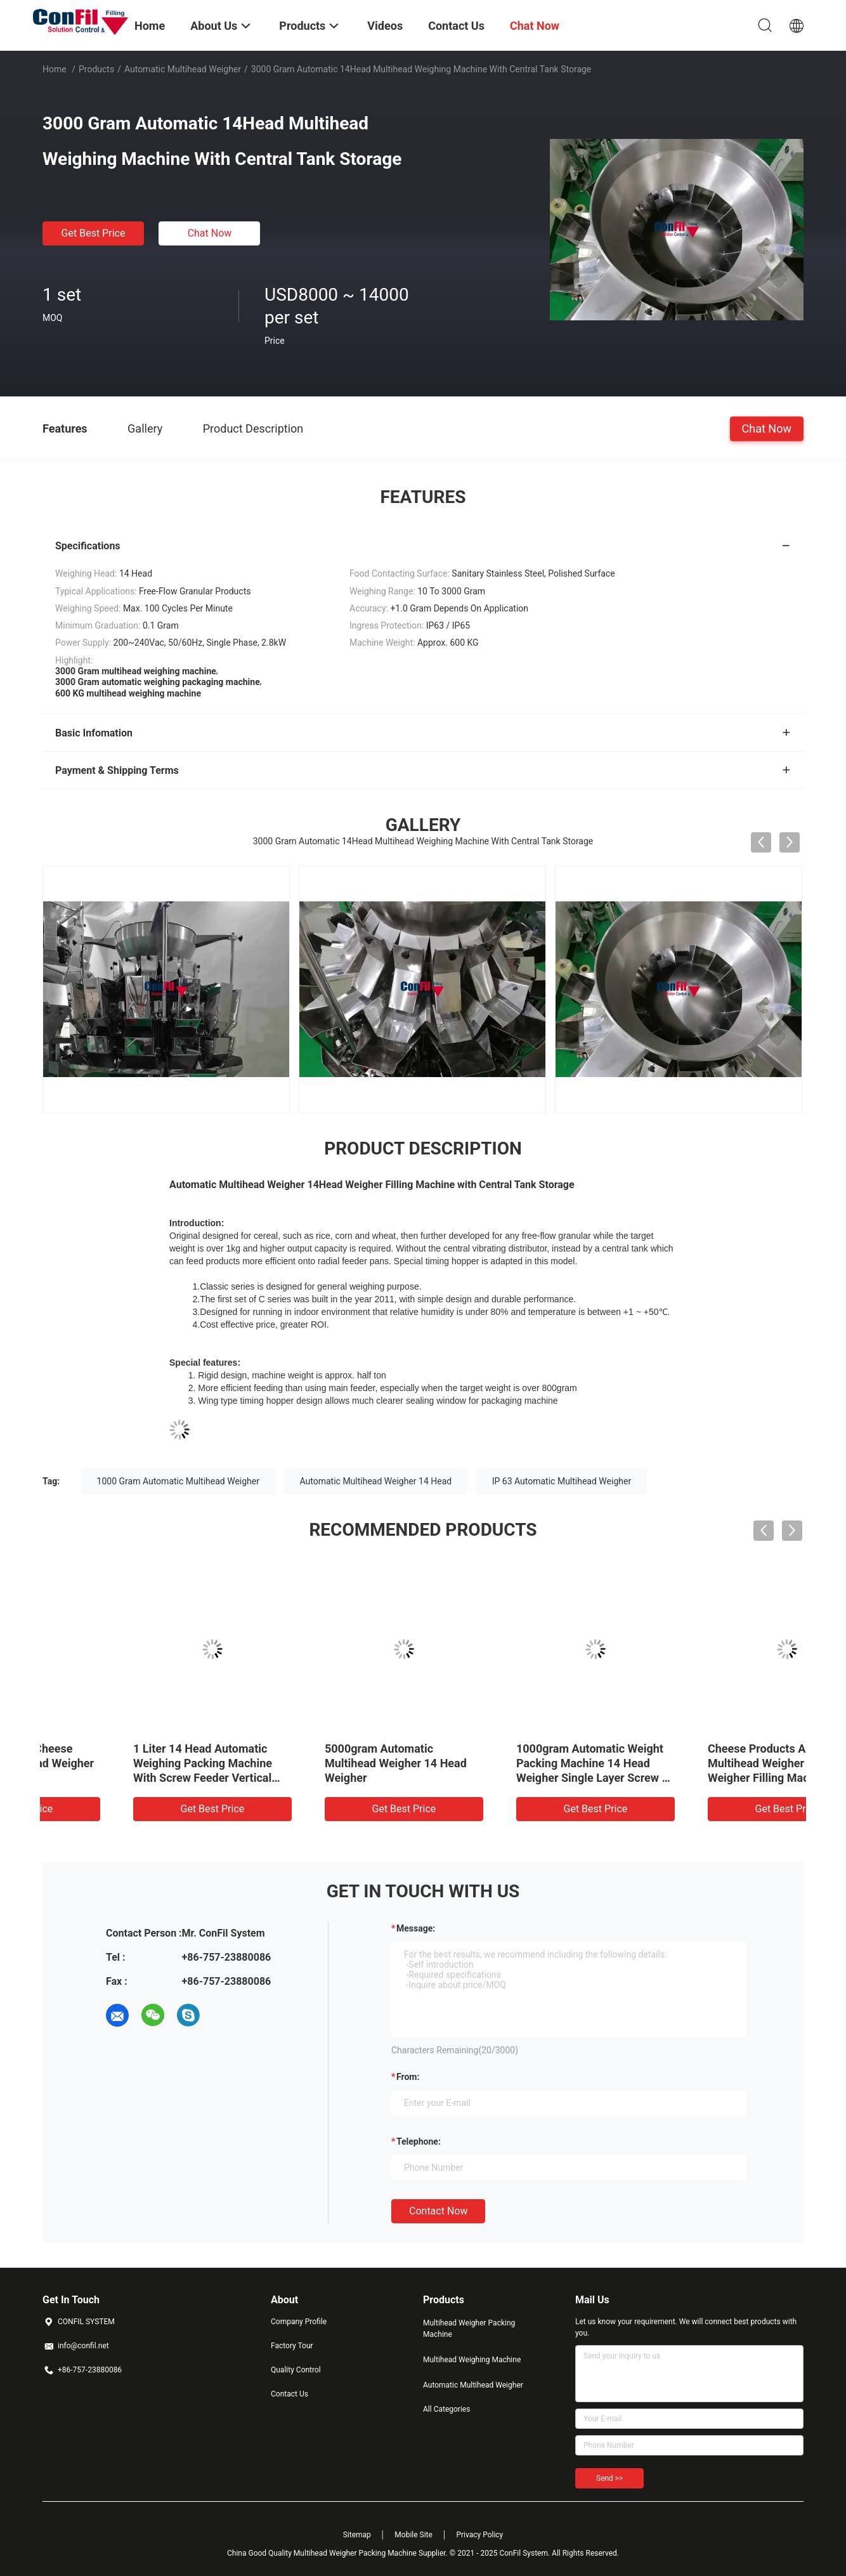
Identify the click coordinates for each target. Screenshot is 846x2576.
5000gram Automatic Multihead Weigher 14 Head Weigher (510, 1763)
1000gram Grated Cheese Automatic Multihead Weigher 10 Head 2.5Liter (132, 1763)
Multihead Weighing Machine (472, 2359)
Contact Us (289, 2394)
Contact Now (438, 2211)
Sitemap (357, 2534)
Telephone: (418, 2141)
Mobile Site (413, 2534)
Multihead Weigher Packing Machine (469, 2328)
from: (407, 2077)
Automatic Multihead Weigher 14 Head (376, 1481)
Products (96, 69)
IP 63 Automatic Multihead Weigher (561, 1481)
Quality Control (296, 2369)
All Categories (446, 2409)
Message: (415, 1928)
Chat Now (210, 233)
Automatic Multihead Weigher (182, 69)
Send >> (609, 2478)
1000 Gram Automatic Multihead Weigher (178, 1481)
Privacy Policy (479, 2534)
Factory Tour (292, 2345)
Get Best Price (94, 233)
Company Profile (299, 2321)
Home (54, 69)
